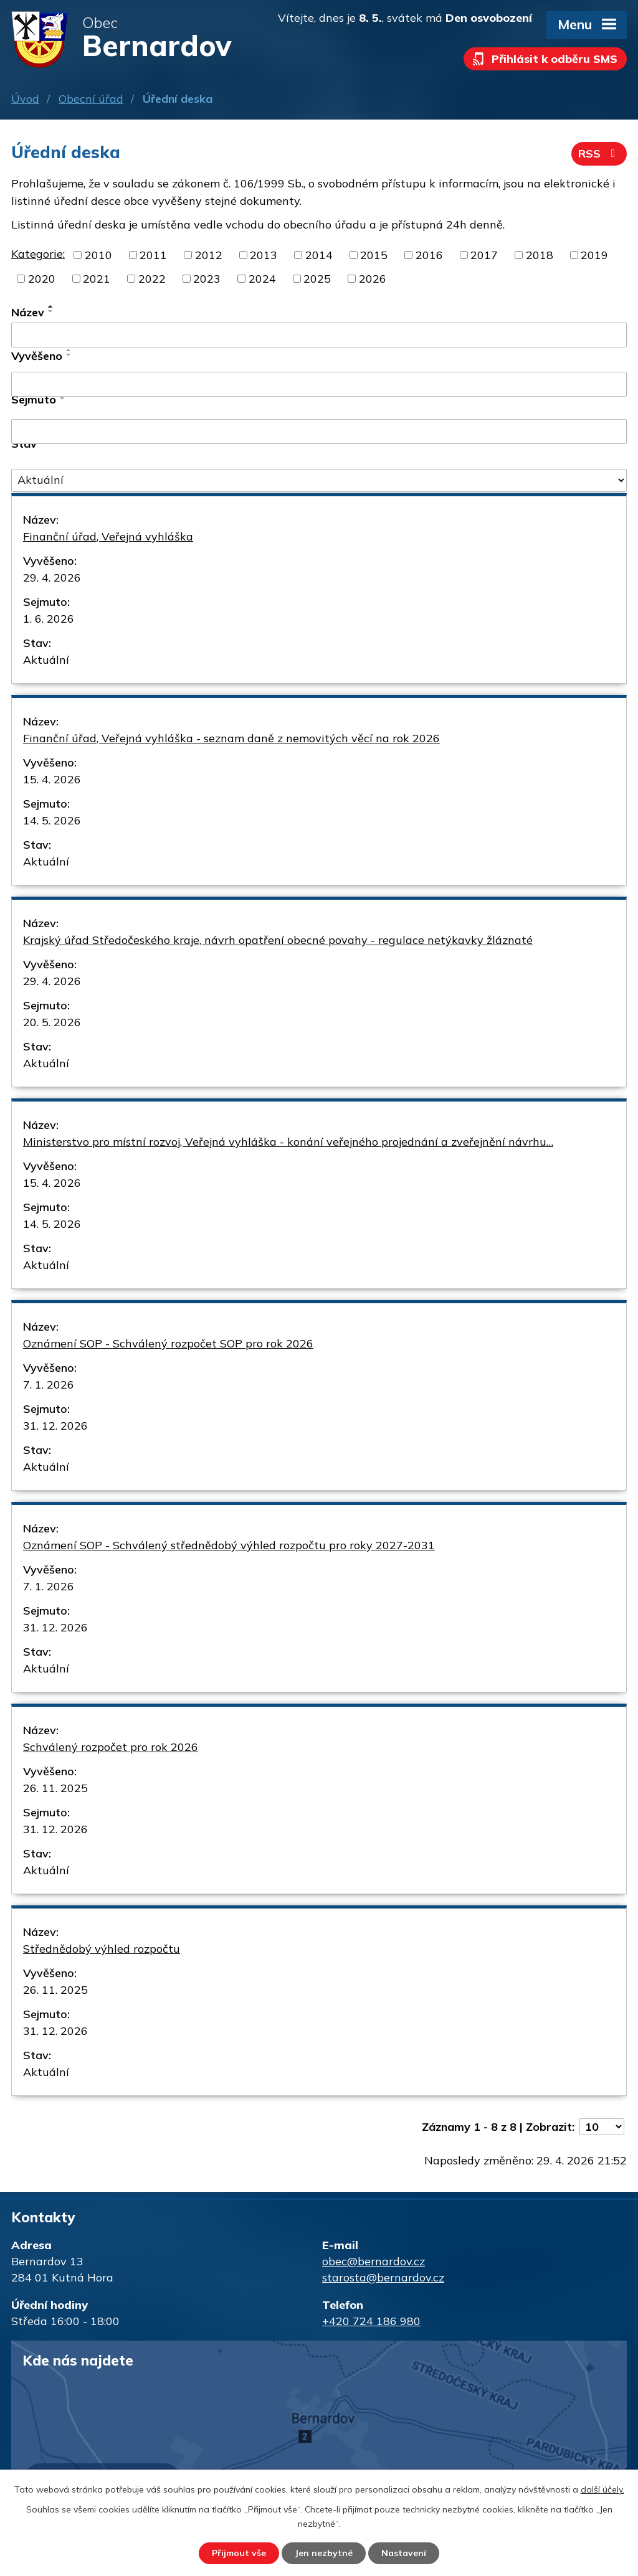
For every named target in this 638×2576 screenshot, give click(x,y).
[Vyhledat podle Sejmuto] (319, 431)
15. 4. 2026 (52, 779)
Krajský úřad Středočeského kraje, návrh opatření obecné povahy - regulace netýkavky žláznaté (278, 940)
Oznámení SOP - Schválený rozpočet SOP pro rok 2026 (168, 1343)
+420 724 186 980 (371, 2321)
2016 (429, 255)
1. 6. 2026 (48, 618)
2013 (263, 255)
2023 (207, 278)
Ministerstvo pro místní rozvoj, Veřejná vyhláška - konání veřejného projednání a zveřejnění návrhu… (288, 1142)
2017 (484, 255)
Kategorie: (38, 254)
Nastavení (403, 2553)
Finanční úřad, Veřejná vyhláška (108, 536)
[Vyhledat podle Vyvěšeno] (319, 384)
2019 (594, 255)
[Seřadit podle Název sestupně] (51, 311)
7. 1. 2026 (48, 1384)
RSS (599, 153)
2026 (372, 278)
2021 (96, 278)
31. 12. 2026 (55, 1425)
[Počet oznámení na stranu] (601, 2126)
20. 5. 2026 (52, 1022)
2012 (208, 255)
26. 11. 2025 (55, 1788)
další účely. (602, 2489)
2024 (262, 278)
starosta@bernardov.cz (383, 2277)
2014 (319, 255)
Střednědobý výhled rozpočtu (101, 1948)
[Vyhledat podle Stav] (319, 481)
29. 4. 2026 (52, 577)
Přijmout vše (239, 2553)
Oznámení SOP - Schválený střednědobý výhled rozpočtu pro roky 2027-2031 (229, 1545)
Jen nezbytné (324, 2553)
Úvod (25, 99)
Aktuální (46, 660)
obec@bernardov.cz (373, 2261)
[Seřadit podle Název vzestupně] (51, 306)
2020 (41, 278)
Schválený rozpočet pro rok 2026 (110, 1747)
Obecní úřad (91, 99)
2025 (317, 278)
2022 (152, 278)
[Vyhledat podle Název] (319, 335)
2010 (98, 255)
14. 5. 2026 (52, 820)
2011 (153, 255)
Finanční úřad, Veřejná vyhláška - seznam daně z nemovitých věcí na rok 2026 (231, 738)
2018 (539, 255)
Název (27, 312)
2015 (374, 255)
